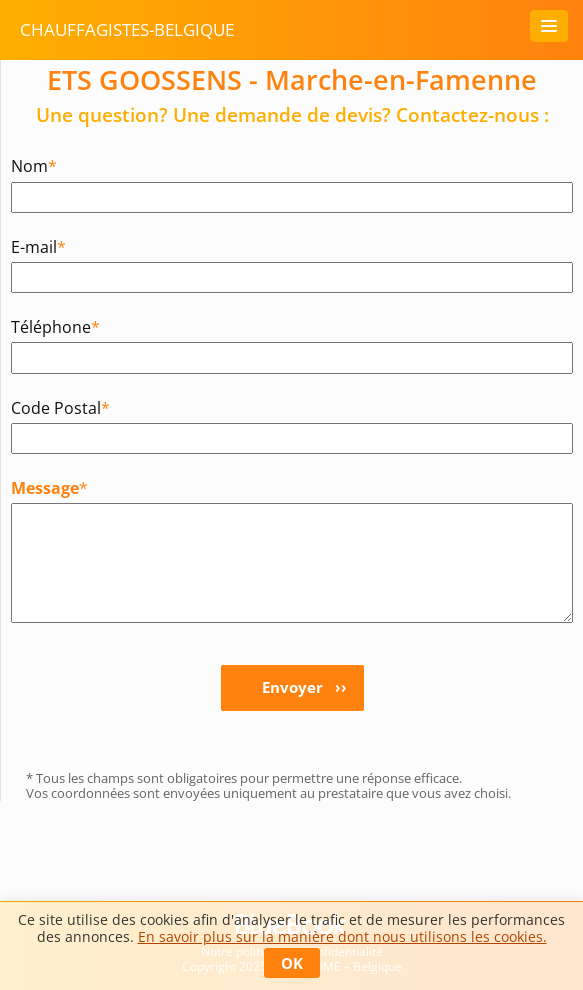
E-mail (38, 246)
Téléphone (55, 326)
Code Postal (60, 407)
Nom (34, 165)
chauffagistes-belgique (127, 29)
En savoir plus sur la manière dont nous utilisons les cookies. (342, 936)
